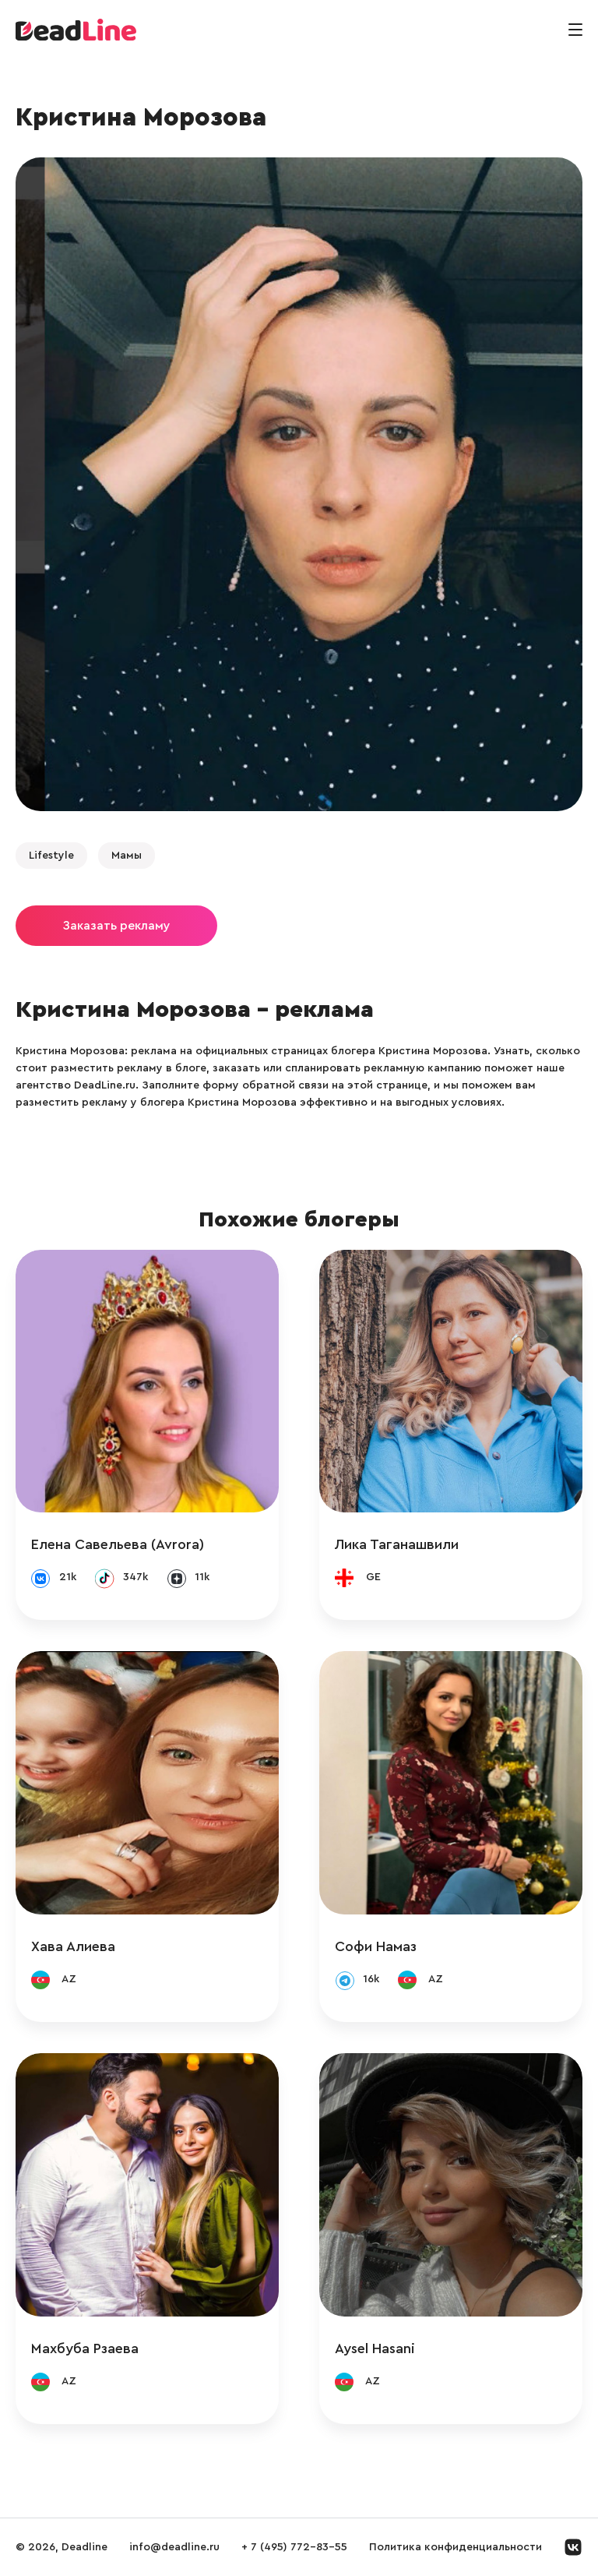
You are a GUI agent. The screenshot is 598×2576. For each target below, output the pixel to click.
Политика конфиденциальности (455, 2547)
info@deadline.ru (174, 2547)
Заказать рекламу (116, 925)
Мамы (126, 855)
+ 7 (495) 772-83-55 (294, 2547)
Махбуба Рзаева (85, 2348)
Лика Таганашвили (397, 1544)
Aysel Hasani (375, 2348)
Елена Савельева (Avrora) (117, 1544)
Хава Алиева (73, 1946)
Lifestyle (51, 855)
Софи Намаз (376, 1946)
